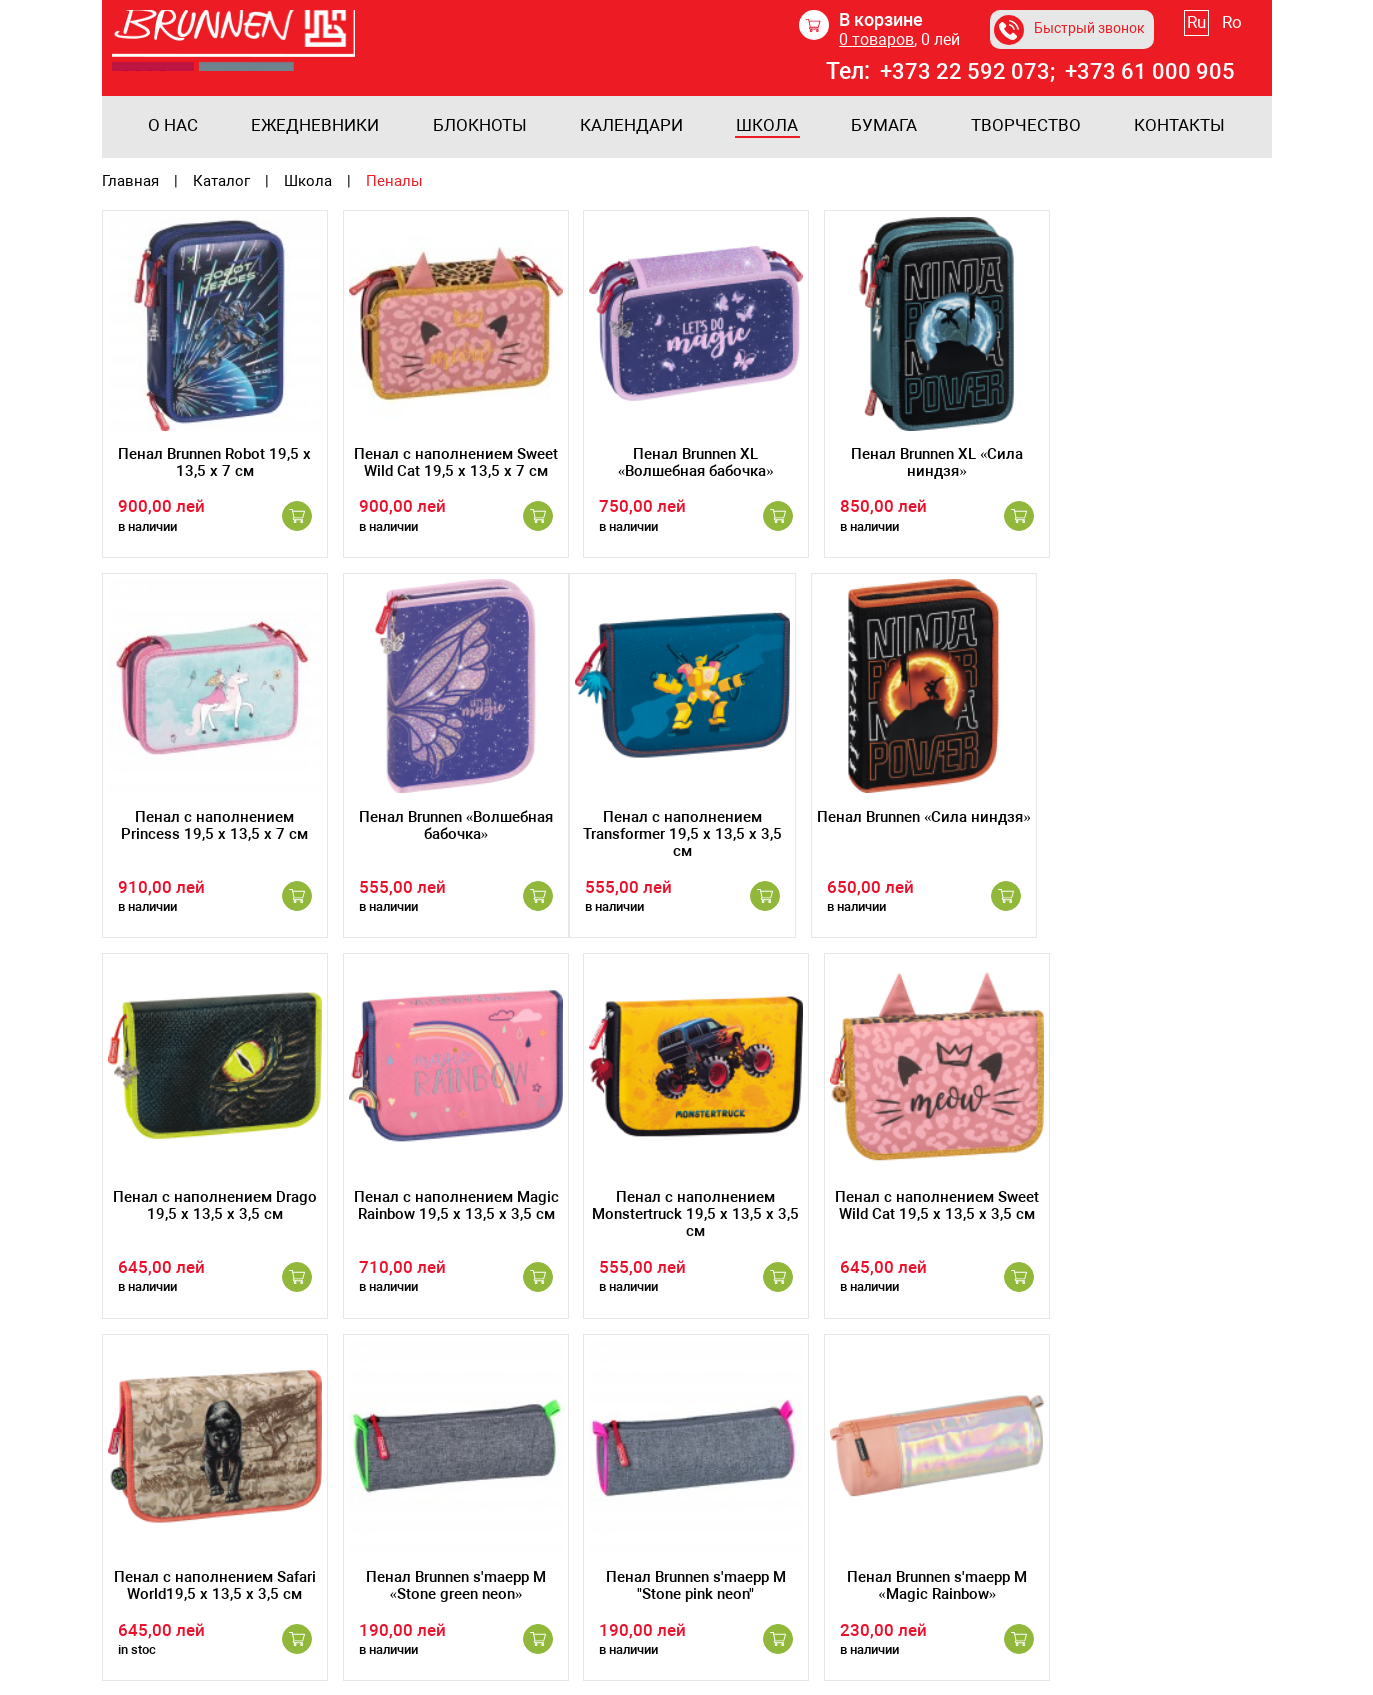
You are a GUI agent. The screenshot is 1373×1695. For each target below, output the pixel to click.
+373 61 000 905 (1164, 72)
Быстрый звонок (1079, 30)
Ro (1248, 22)
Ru (1212, 22)
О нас (173, 125)
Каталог (221, 181)
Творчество (1026, 125)
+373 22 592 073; (977, 72)
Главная (130, 181)
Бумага (884, 125)
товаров (882, 39)
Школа (767, 125)
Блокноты (480, 125)
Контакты (1179, 125)
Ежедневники (315, 125)
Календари (631, 125)
